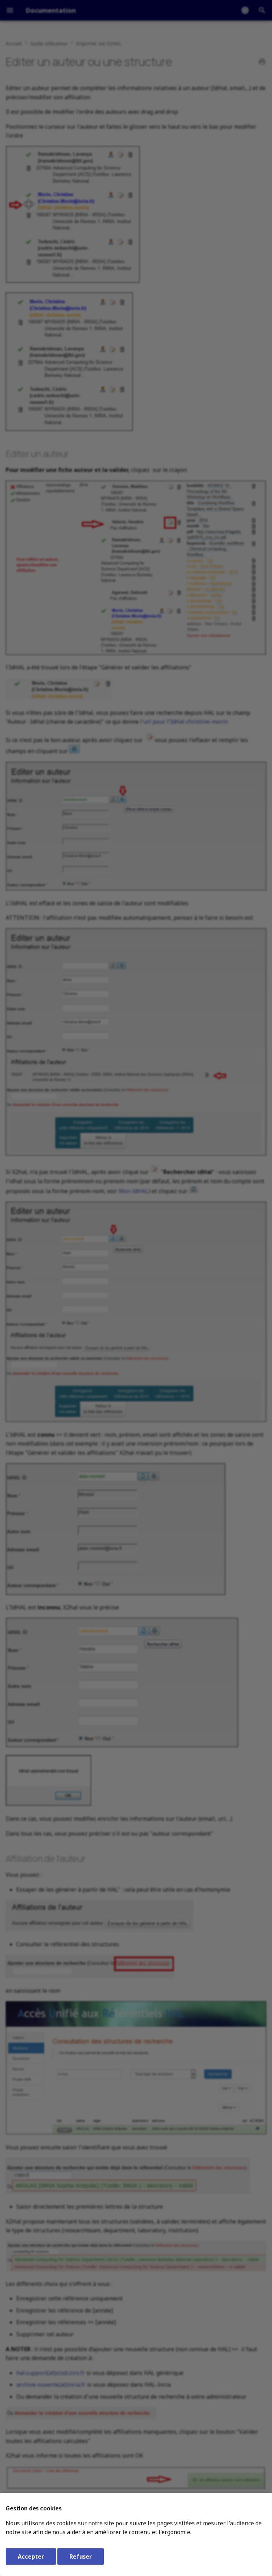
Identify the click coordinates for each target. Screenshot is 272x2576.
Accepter (31, 2556)
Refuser (80, 2556)
